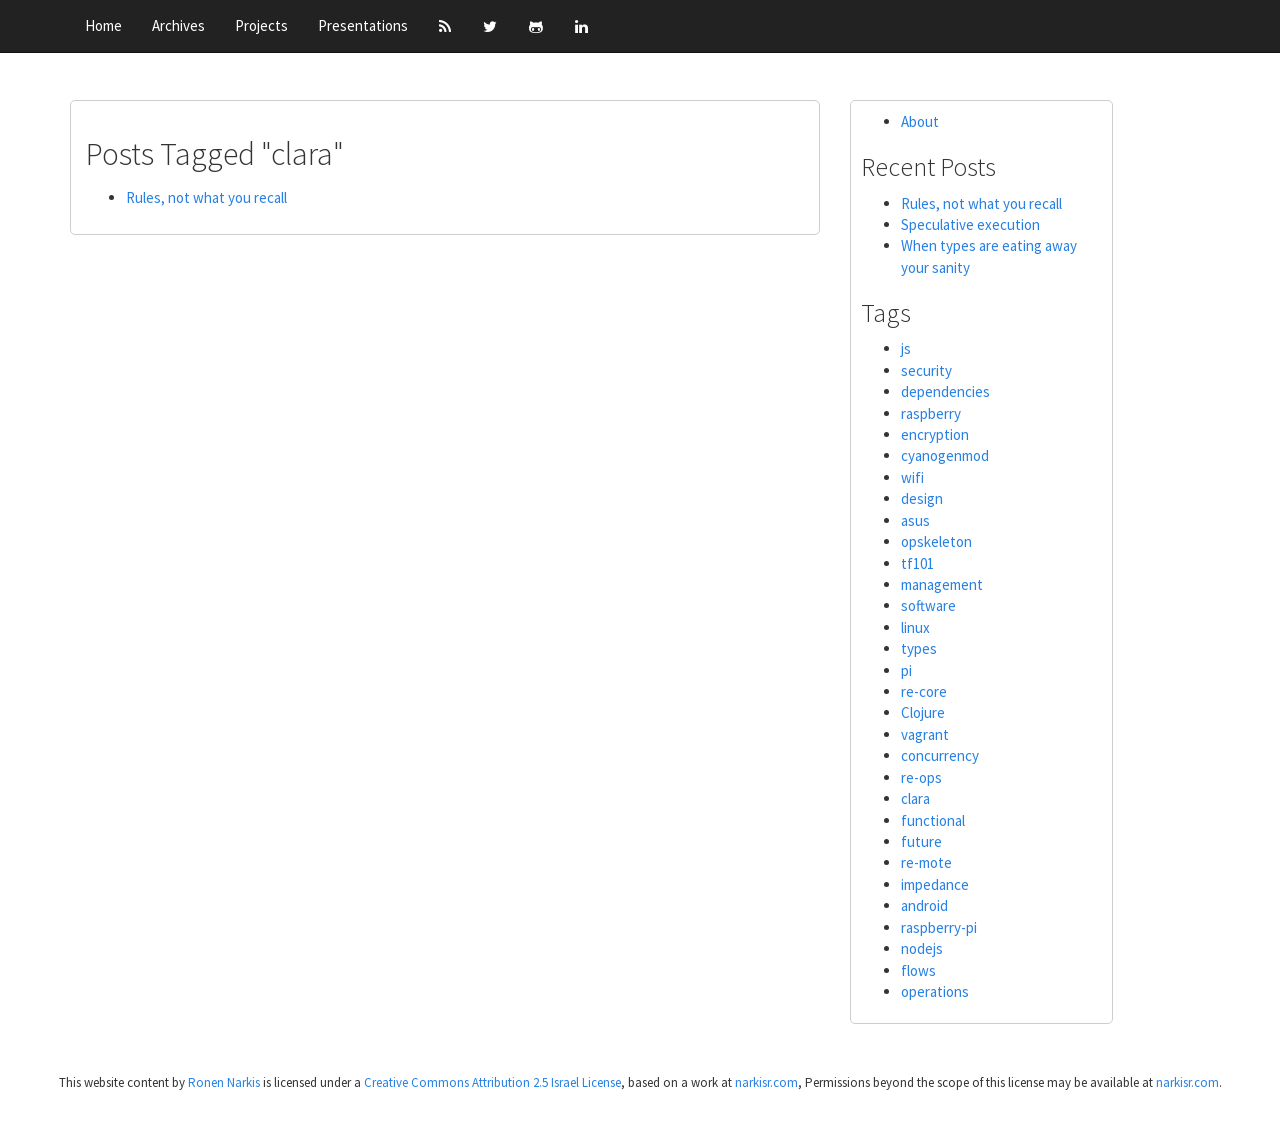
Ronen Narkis (225, 1082)
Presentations (363, 25)
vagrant (925, 734)
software (928, 605)
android (924, 905)
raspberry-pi (939, 927)
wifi (912, 477)
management (942, 584)
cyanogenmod (945, 455)
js (906, 348)
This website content (114, 1082)
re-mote (926, 862)
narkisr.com (766, 1082)
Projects (261, 25)
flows (918, 970)
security (926, 370)
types (919, 648)
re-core (924, 691)
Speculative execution (970, 224)
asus (915, 520)
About (920, 121)
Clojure (923, 712)
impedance (935, 884)
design (922, 498)
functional (933, 820)
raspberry (931, 413)
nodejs (922, 948)
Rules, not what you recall (206, 197)
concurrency (940, 755)
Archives (178, 25)
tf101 (917, 563)
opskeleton (936, 541)
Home (103, 25)
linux (915, 627)
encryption (935, 434)
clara (915, 798)
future (921, 841)
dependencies (945, 391)
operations (935, 991)
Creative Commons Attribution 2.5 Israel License (492, 1082)
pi (906, 670)
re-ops (921, 777)
